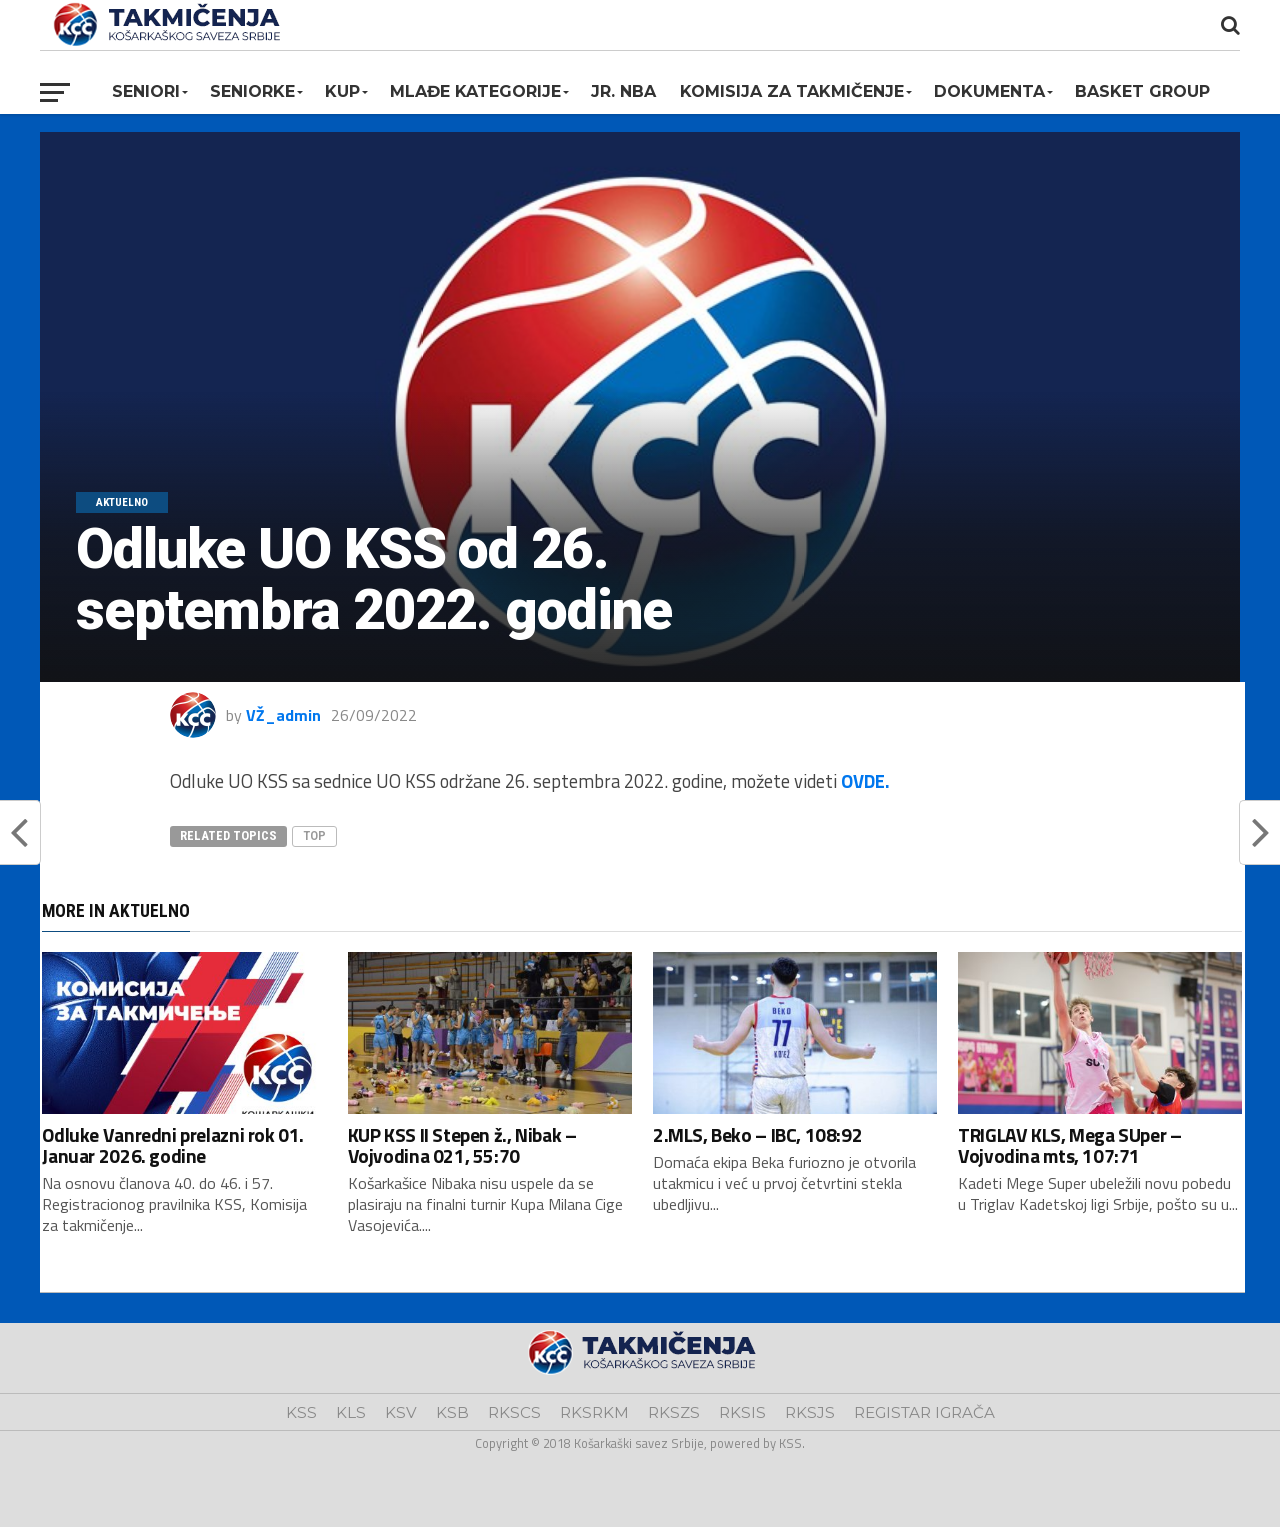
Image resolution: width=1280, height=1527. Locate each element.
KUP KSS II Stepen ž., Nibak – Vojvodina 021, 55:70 (462, 1145)
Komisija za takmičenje (792, 91)
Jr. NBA (623, 91)
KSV (401, 1412)
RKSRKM (594, 1412)
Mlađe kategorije (475, 91)
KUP (342, 91)
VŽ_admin (283, 715)
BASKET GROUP (1142, 91)
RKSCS (514, 1412)
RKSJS (810, 1412)
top (314, 835)
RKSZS (674, 1412)
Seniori (146, 91)
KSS (301, 1412)
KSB (452, 1412)
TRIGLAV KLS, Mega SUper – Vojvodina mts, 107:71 (1069, 1145)
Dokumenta (989, 91)
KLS (351, 1412)
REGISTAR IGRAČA (924, 1412)
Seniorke (252, 91)
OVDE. (865, 781)
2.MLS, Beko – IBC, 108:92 (757, 1134)
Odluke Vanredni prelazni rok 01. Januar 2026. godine (173, 1145)
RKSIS (742, 1412)
